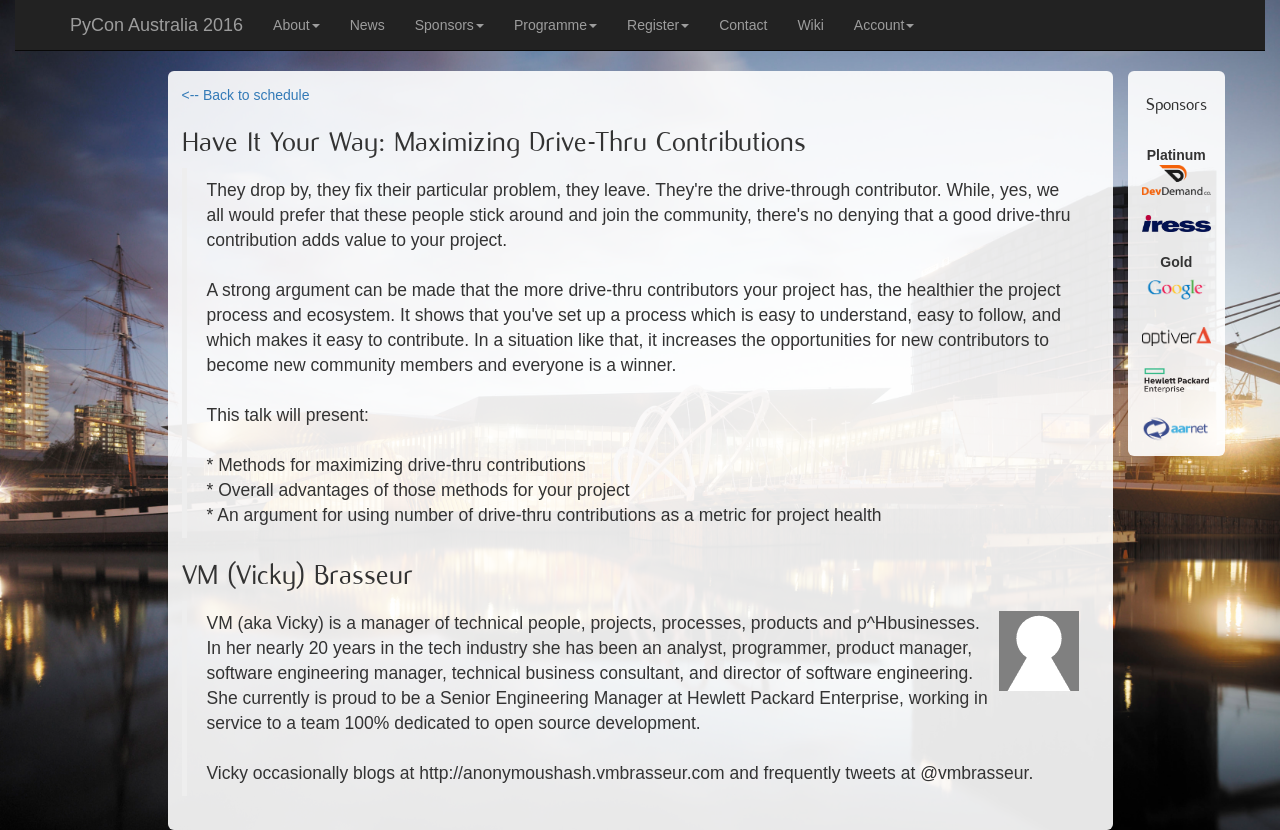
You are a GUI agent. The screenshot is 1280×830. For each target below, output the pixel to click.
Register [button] (658, 25)
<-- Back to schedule (246, 95)
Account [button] (884, 25)
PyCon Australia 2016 (156, 25)
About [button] (296, 25)
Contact (743, 25)
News (367, 25)
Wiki (810, 25)
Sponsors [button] (449, 25)
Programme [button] (555, 25)
